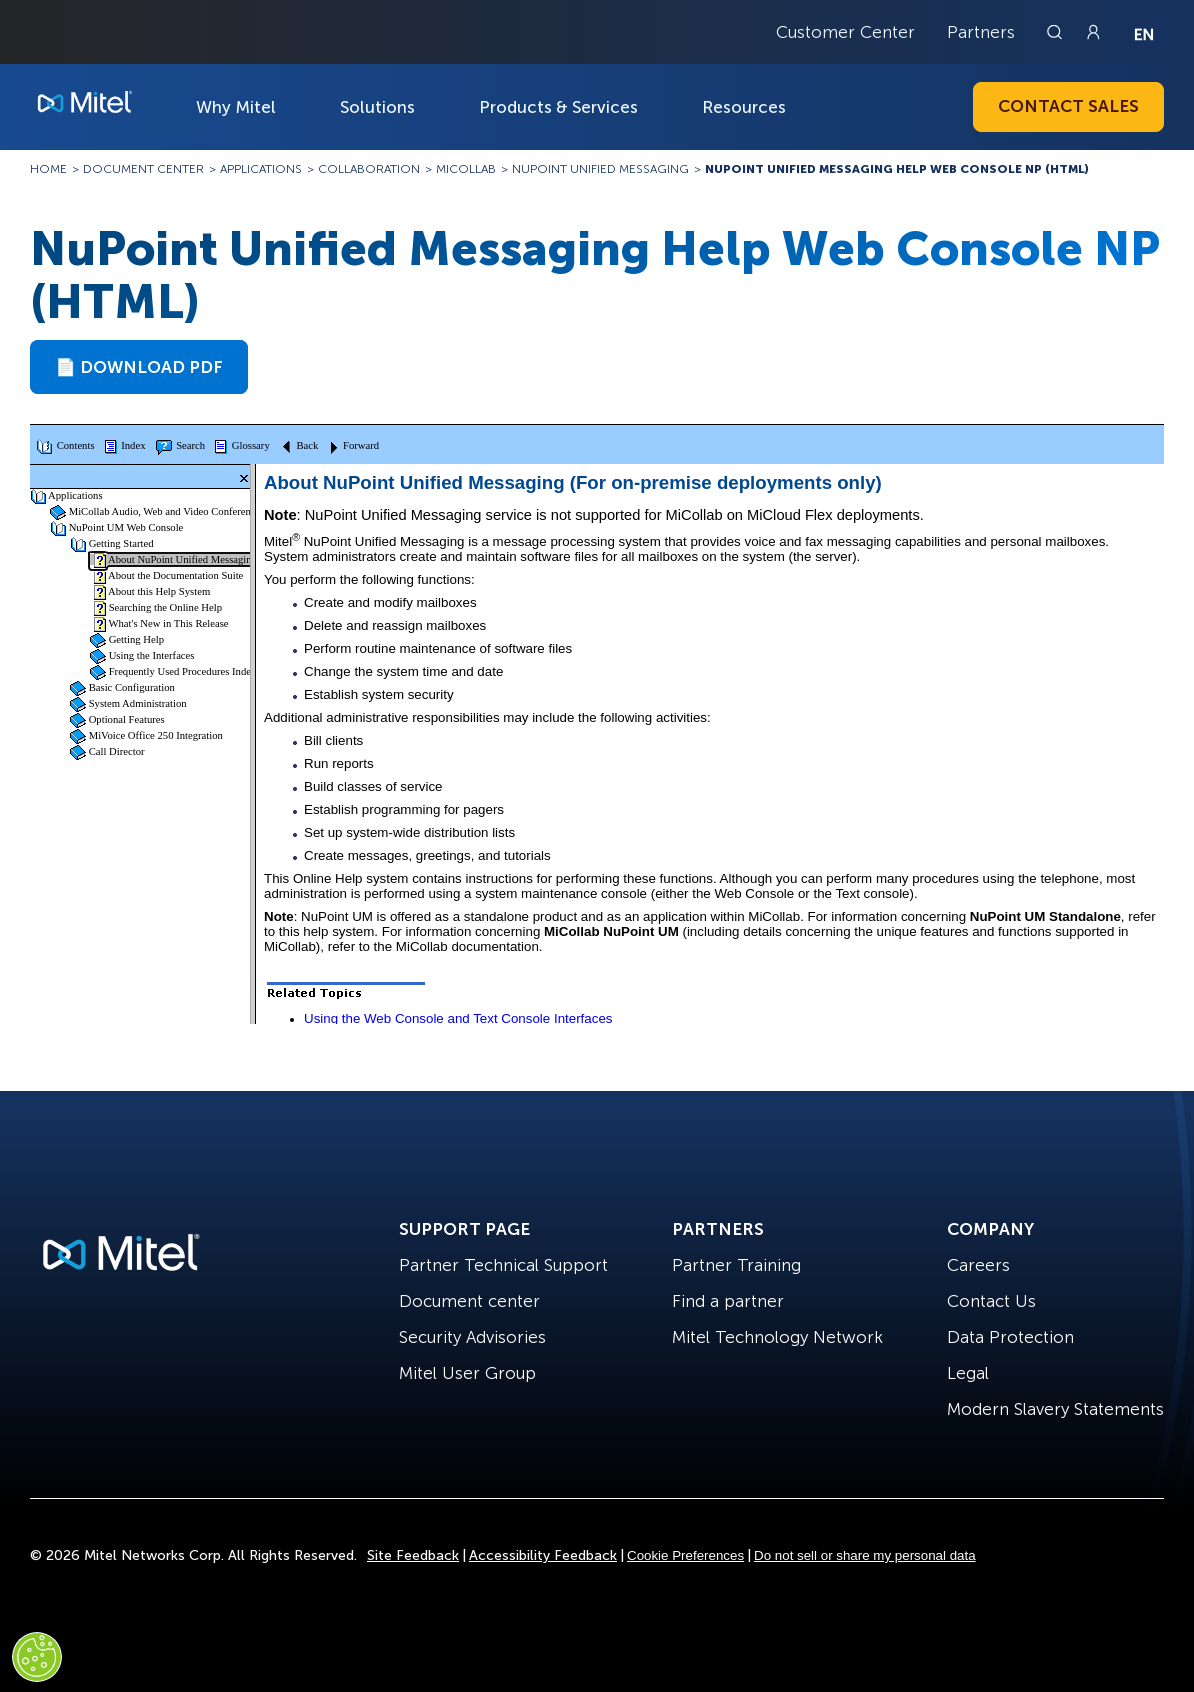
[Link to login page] (1093, 32)
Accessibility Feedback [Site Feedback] (543, 1555)
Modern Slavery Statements (1055, 1409)
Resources (744, 107)
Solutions (377, 107)
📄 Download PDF (139, 367)
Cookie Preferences (685, 1555)
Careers (978, 1265)
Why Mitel (236, 107)
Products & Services (558, 107)
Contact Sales (1068, 106)
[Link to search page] (1057, 32)
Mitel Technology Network (777, 1337)
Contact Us (991, 1301)
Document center (469, 1301)
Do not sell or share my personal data (865, 1555)
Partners (981, 32)
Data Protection (1010, 1337)
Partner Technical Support (503, 1265)
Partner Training (736, 1265)
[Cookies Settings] (37, 1657)
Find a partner (728, 1301)
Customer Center (845, 32)
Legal (968, 1373)
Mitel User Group (467, 1373)
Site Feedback (413, 1555)
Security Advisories (472, 1337)
